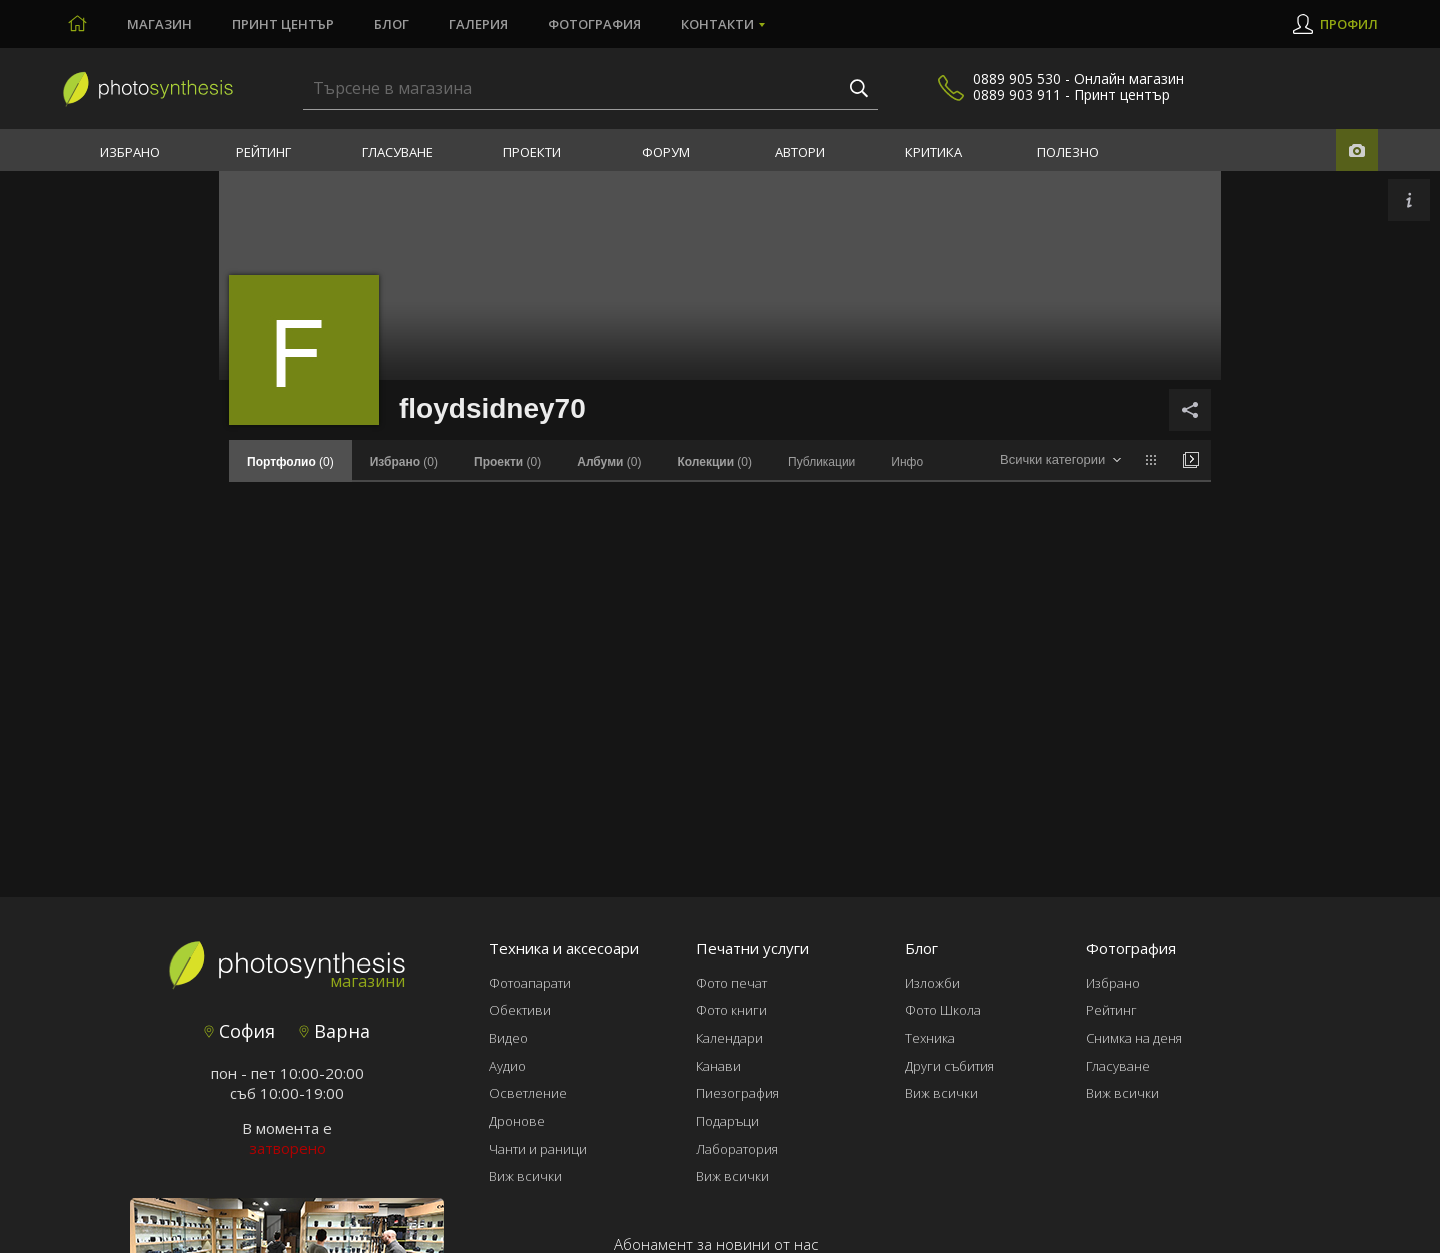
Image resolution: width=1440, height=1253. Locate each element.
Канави (718, 1066)
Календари (729, 1038)
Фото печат (731, 983)
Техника (930, 1038)
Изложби (932, 983)
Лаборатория (737, 1149)
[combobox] (1060, 460)
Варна (334, 1031)
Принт (283, 24)
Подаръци (727, 1121)
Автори (800, 152)
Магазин (159, 24)
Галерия (478, 24)
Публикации (821, 462)
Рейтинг (263, 152)
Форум (666, 152)
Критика (933, 152)
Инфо (907, 462)
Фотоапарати (530, 983)
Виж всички (525, 1176)
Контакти (717, 24)
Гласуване (397, 152)
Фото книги (731, 1010)
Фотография (594, 24)
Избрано (130, 152)
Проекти (532, 152)
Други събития (949, 1066)
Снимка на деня (1134, 1038)
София (239, 1031)
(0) (404, 462)
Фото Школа (943, 1010)
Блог (391, 24)
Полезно (1068, 152)
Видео (508, 1038)
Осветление (528, 1093)
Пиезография (737, 1093)
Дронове (517, 1121)
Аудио (507, 1066)
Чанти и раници (538, 1149)
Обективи (520, 1010)
